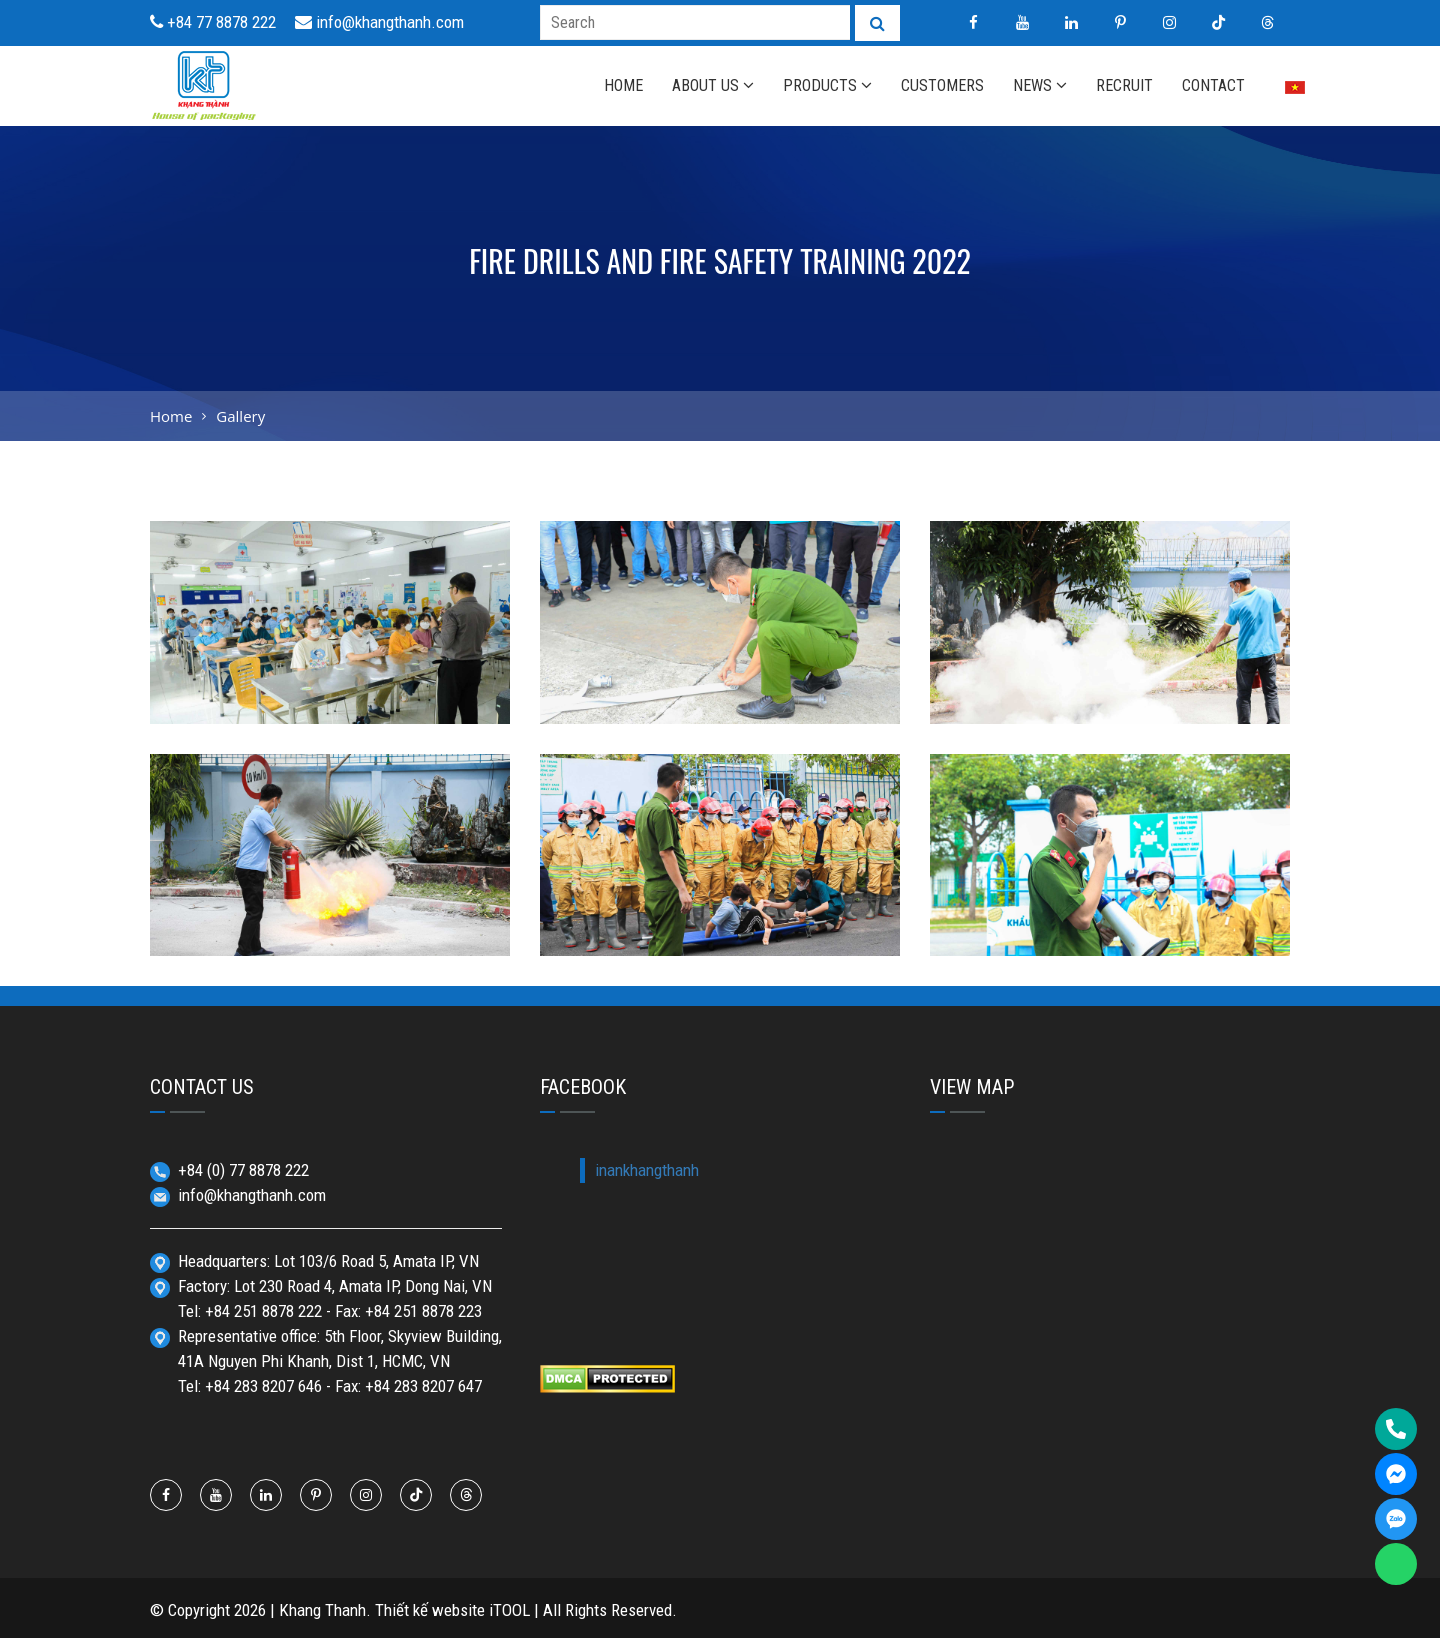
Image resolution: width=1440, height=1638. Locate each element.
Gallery (240, 416)
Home (171, 416)
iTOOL (509, 1610)
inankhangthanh (647, 1170)
